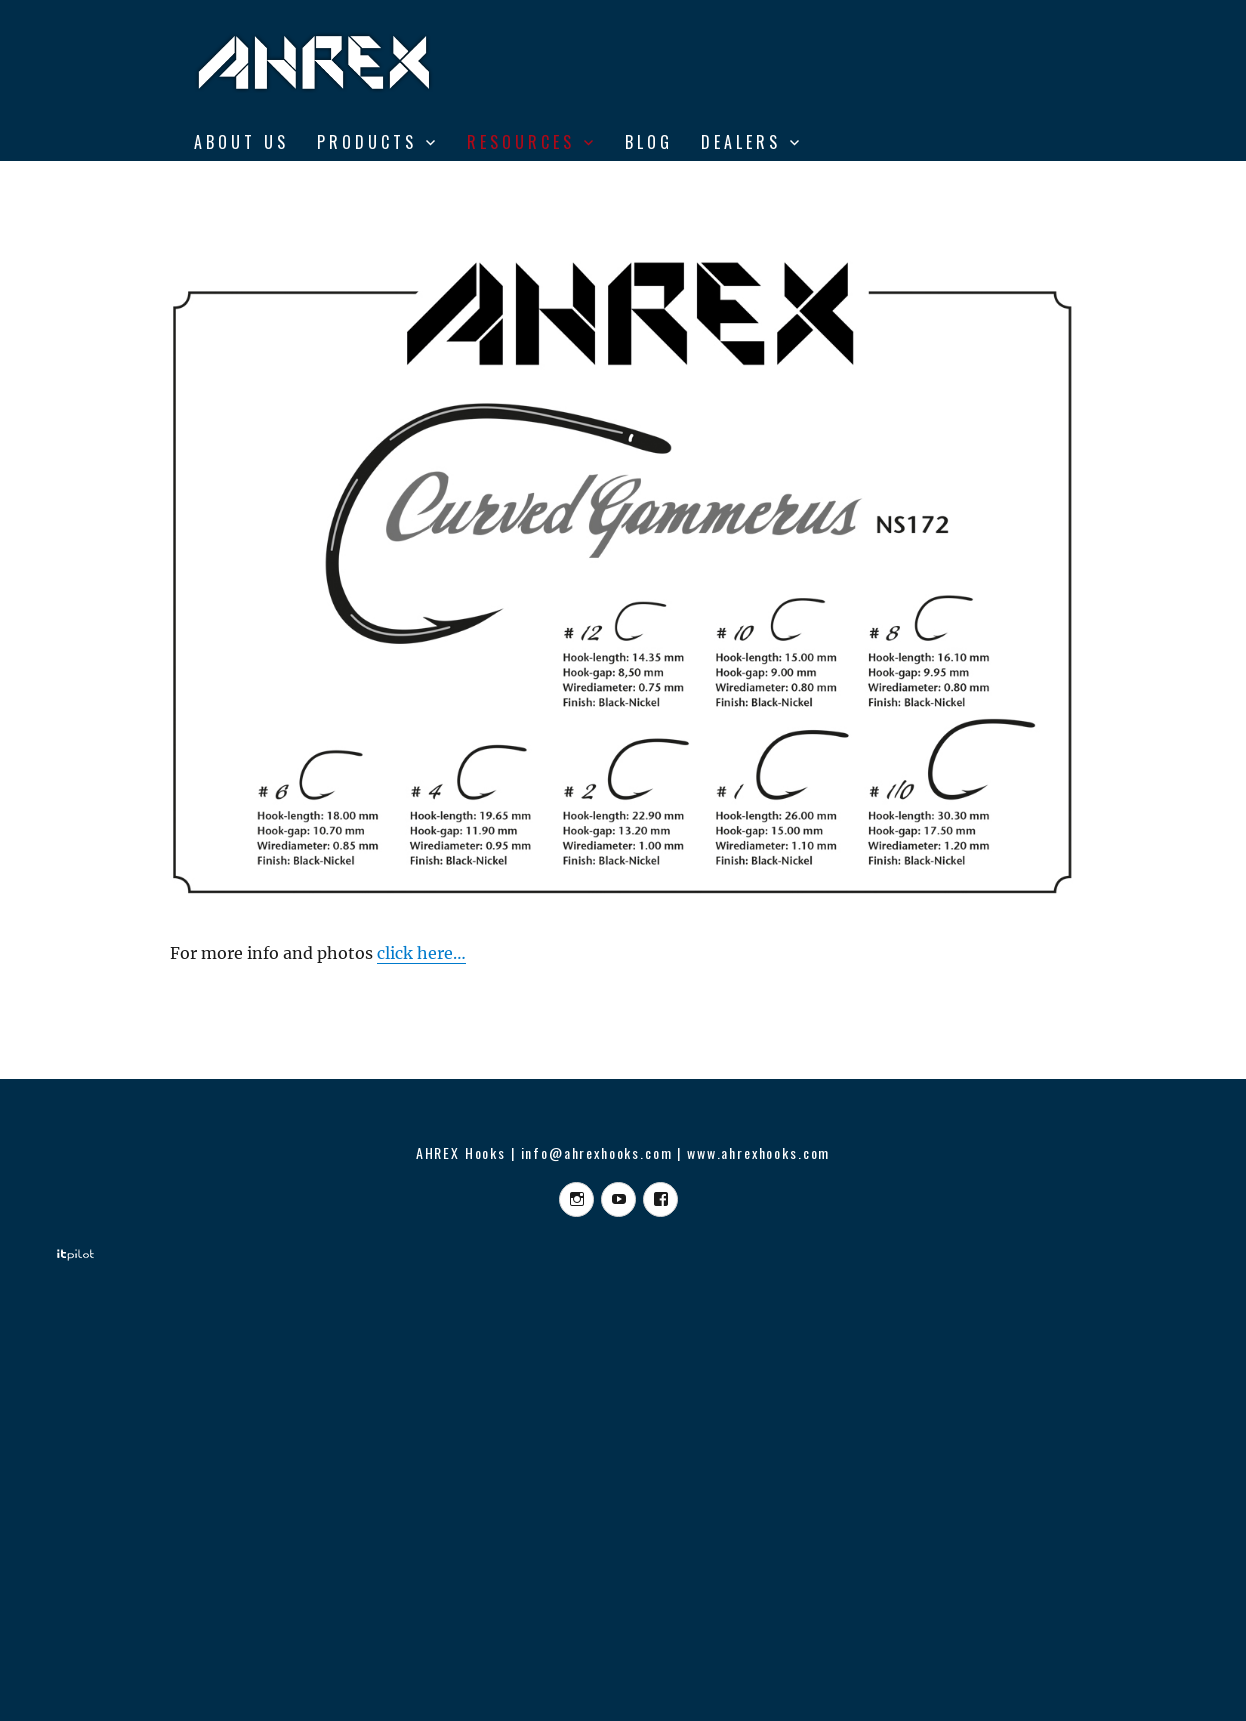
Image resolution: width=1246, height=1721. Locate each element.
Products (367, 142)
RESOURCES (521, 142)
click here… (421, 953)
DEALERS (741, 142)
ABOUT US (241, 142)
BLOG (649, 142)
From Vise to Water (296, 184)
